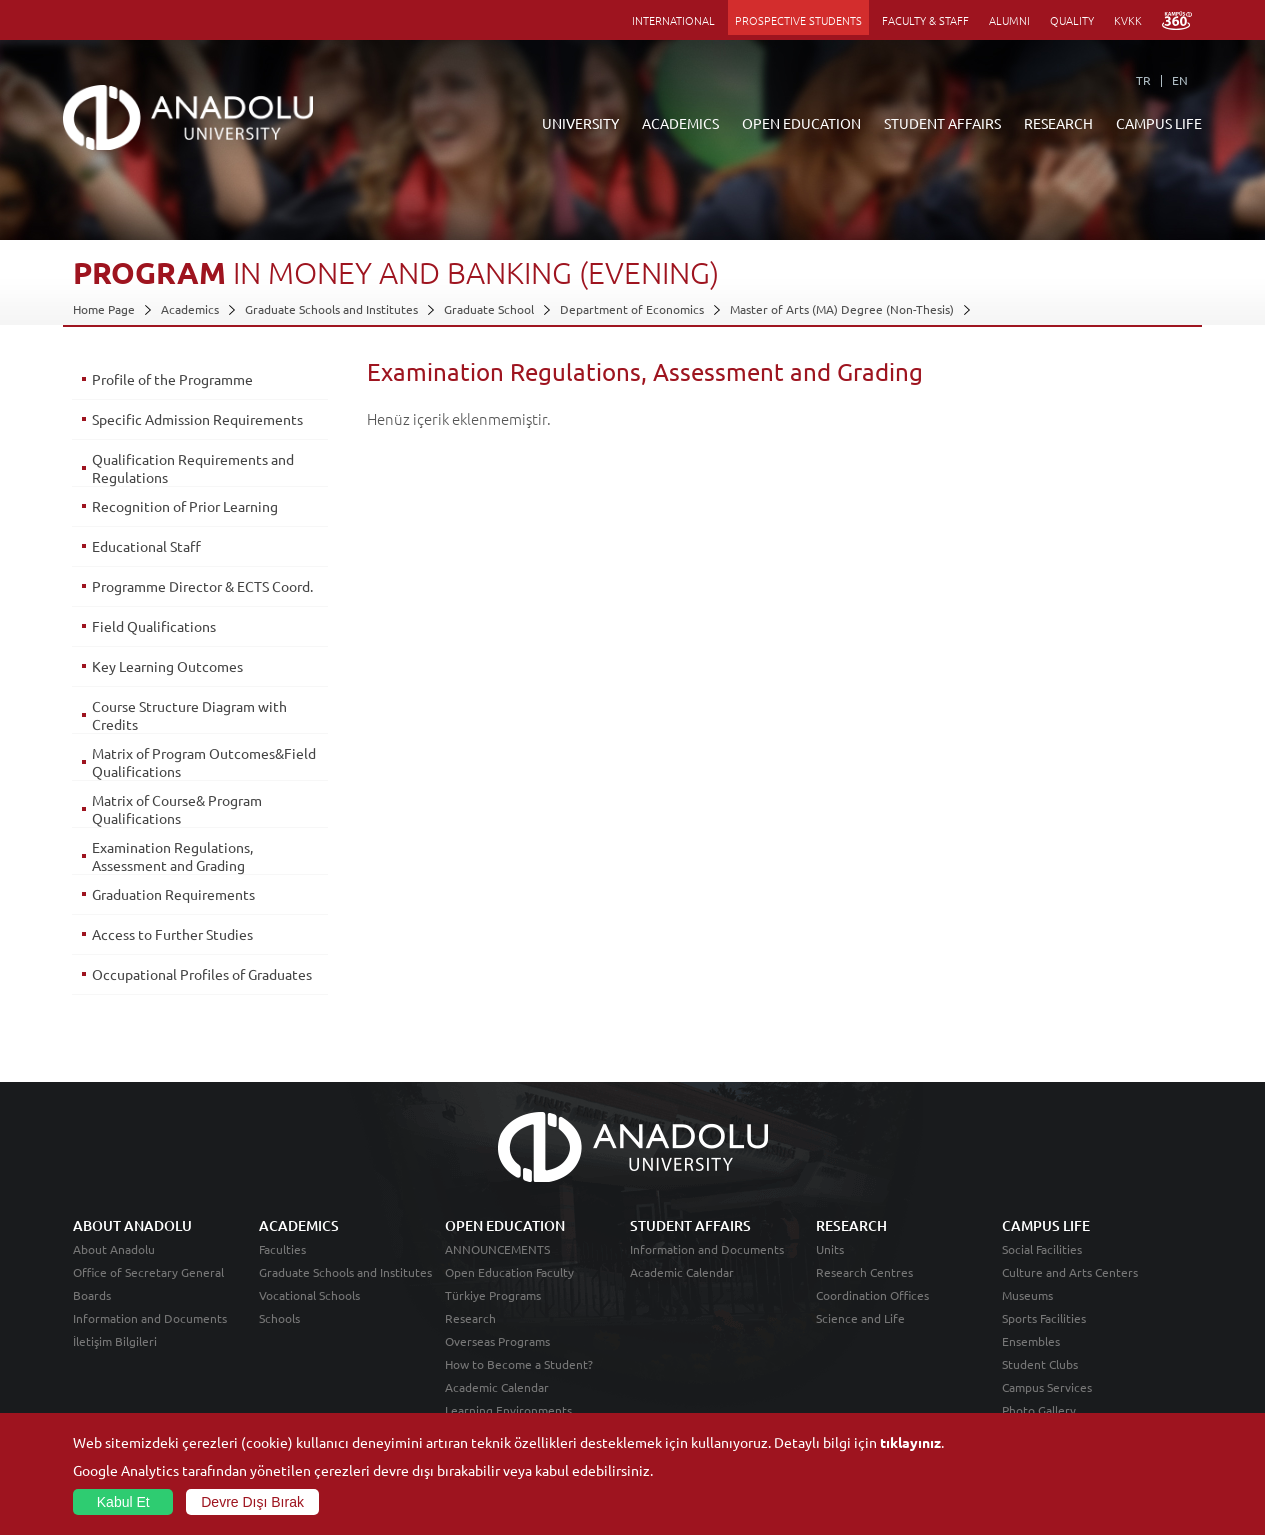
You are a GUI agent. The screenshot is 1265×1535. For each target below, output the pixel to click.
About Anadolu (114, 1249)
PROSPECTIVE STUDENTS (798, 20)
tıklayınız (910, 1442)
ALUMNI (1009, 20)
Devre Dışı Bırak (252, 1502)
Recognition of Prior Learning (185, 506)
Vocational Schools (309, 1295)
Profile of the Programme (172, 379)
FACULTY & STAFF (925, 20)
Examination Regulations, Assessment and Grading (172, 856)
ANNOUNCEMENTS (497, 1249)
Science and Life (860, 1318)
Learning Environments (508, 1410)
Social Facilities (1042, 1249)
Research (470, 1318)
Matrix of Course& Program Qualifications (177, 809)
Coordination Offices (872, 1295)
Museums (1027, 1295)
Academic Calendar (497, 1387)
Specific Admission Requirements (197, 419)
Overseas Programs (497, 1341)
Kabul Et (123, 1502)
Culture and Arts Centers (1070, 1272)
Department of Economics (632, 309)
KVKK (1128, 20)
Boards (92, 1295)
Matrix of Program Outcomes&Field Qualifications (204, 762)
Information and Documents (150, 1318)
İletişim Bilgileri (115, 1341)
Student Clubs (1040, 1364)
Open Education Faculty (509, 1272)
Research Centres (864, 1272)
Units (830, 1249)
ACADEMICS (680, 123)
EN (1180, 80)
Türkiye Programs (493, 1295)
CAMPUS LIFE (1159, 123)
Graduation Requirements (173, 894)
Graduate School (489, 309)
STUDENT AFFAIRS (942, 123)
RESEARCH (1058, 123)
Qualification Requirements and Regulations (193, 468)
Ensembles (1031, 1341)
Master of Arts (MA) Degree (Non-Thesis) (842, 309)
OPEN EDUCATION (801, 123)
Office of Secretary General (148, 1272)
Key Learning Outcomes (167, 666)
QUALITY (1072, 20)
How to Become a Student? (519, 1364)
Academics (190, 309)
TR (1143, 80)
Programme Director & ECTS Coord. (202, 586)
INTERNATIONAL (673, 20)
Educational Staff (146, 546)
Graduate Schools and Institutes (331, 309)
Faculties (282, 1249)
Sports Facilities (1044, 1318)
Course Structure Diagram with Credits (189, 715)
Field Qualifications (154, 626)
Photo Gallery (1039, 1410)
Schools (279, 1318)
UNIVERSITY (580, 123)
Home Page (104, 309)
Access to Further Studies (172, 934)
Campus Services (1047, 1387)
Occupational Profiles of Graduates (202, 974)
